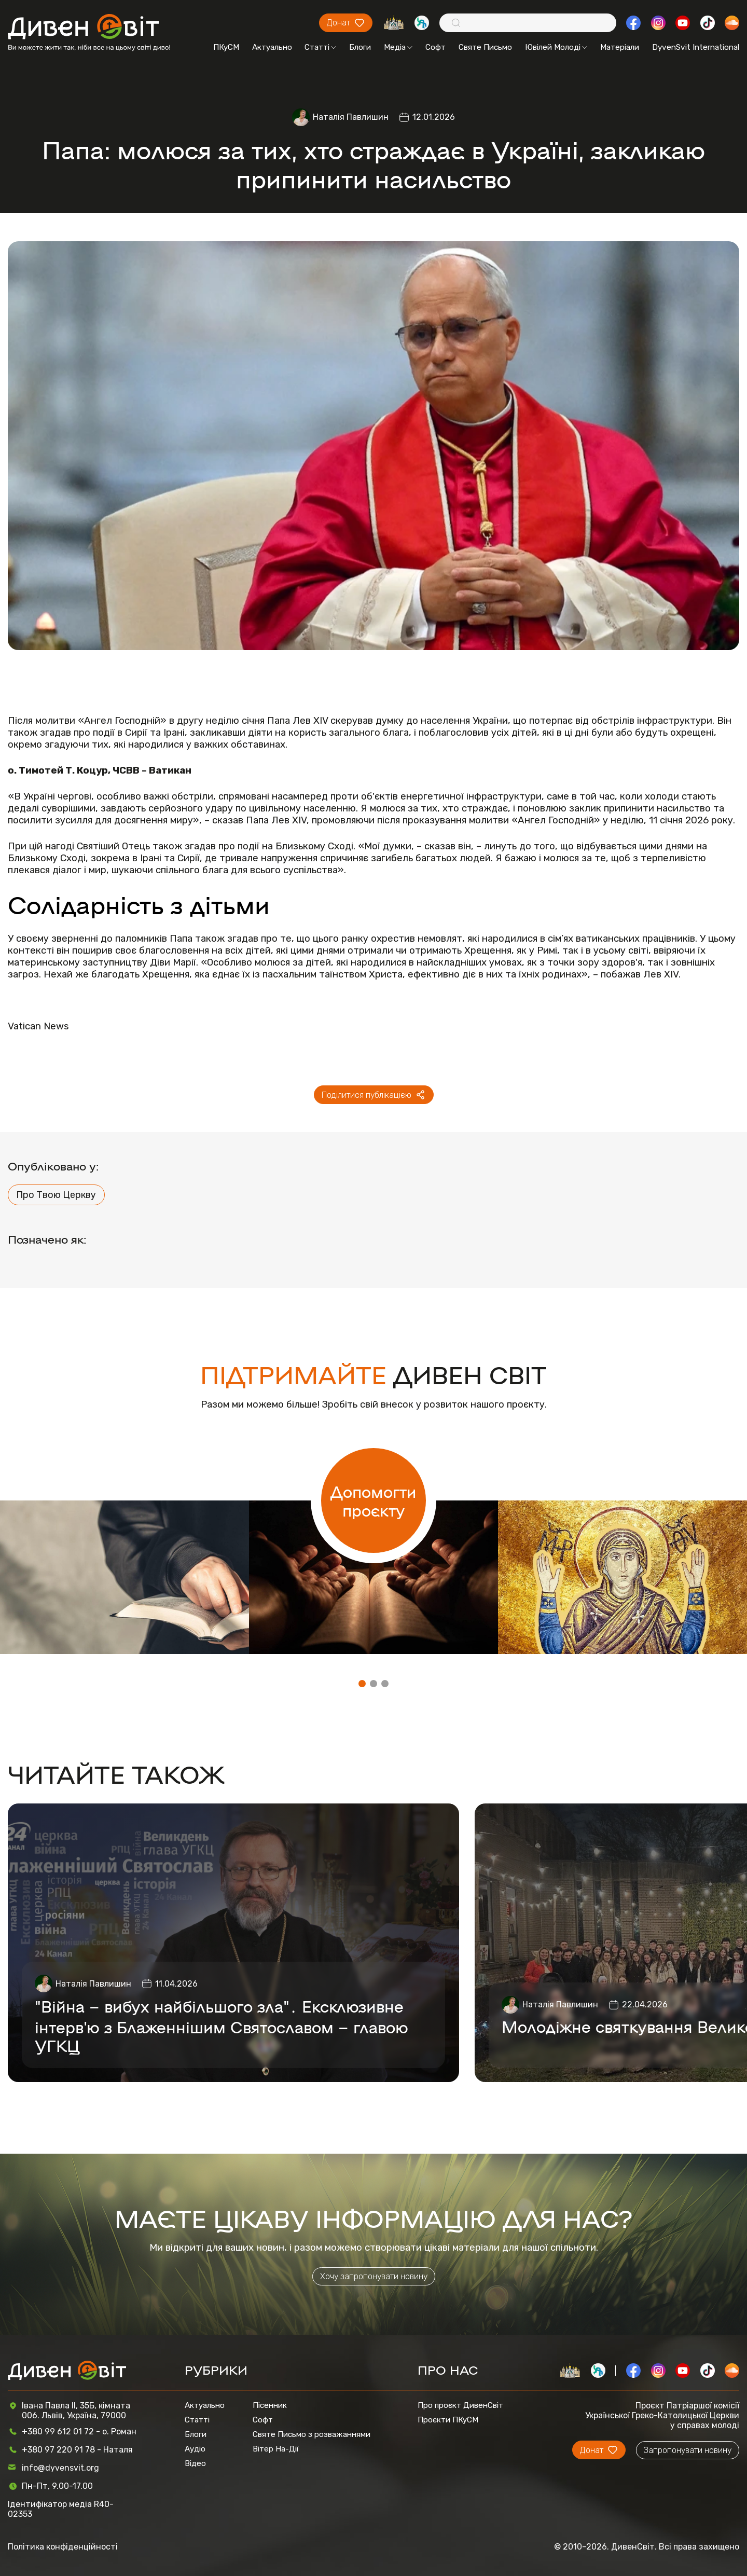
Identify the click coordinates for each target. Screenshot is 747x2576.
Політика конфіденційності (63, 2547)
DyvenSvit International (695, 47)
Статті (320, 47)
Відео (195, 2463)
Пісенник (270, 2405)
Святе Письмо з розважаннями (311, 2434)
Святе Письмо (485, 47)
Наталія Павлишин (351, 117)
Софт (435, 47)
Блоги (360, 47)
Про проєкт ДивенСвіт (460, 2405)
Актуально (272, 47)
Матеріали (619, 47)
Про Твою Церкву (56, 1195)
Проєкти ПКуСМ (448, 2420)
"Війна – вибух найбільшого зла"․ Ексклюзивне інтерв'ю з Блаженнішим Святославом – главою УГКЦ (221, 2025)
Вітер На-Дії (276, 2449)
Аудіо (195, 2449)
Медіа (398, 47)
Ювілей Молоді (556, 47)
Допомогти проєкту (373, 1500)
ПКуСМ (226, 47)
